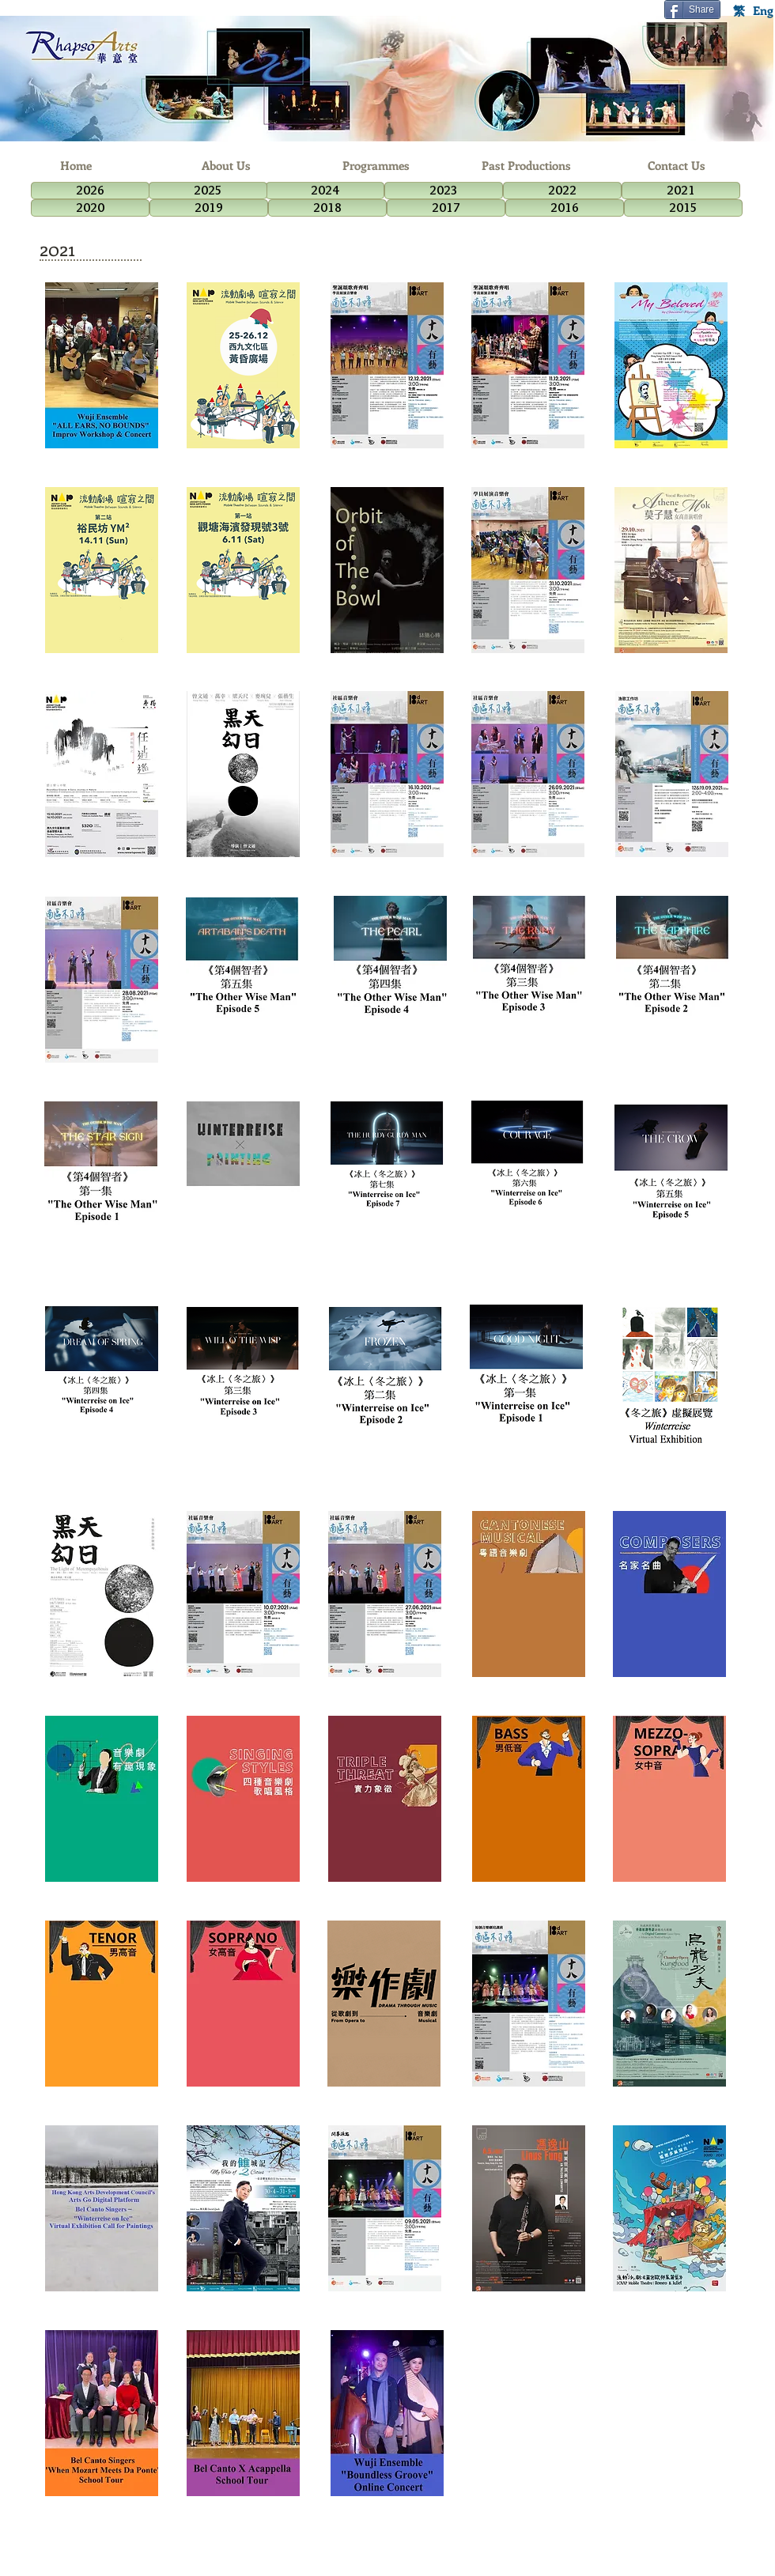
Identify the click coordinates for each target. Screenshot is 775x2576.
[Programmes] (376, 165)
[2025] (208, 190)
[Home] (75, 165)
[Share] (692, 9)
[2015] (683, 208)
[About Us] (225, 165)
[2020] (90, 208)
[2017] (446, 208)
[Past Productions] (526, 165)
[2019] (208, 208)
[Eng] (762, 10)
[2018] (327, 208)
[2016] (564, 208)
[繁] (739, 10)
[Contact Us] (676, 165)
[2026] (90, 190)
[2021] (681, 190)
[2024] (325, 190)
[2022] (562, 190)
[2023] (443, 190)
